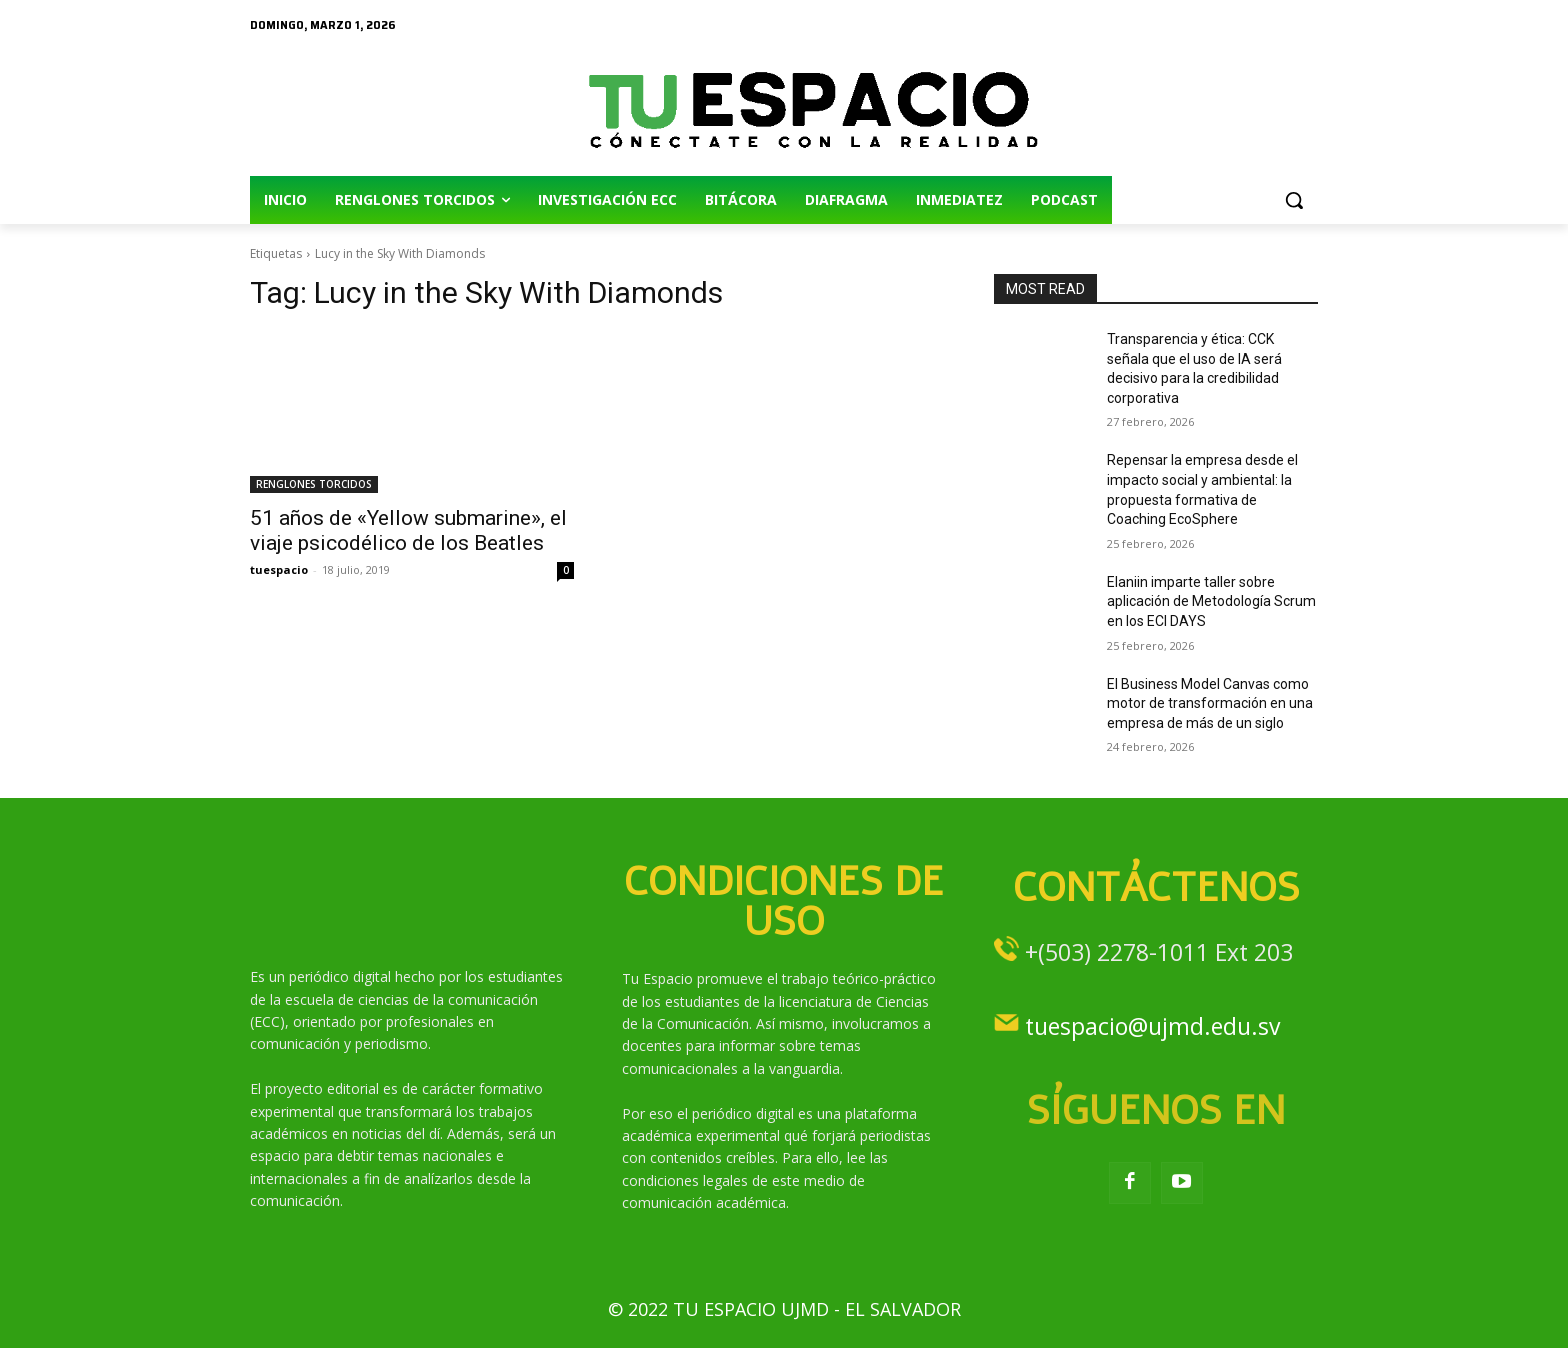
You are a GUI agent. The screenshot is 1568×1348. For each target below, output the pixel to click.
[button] (1294, 200)
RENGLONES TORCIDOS (314, 484)
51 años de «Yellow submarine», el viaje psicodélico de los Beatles (408, 530)
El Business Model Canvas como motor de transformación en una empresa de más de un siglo (1210, 703)
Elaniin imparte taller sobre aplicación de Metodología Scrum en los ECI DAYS (1211, 601)
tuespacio (279, 569)
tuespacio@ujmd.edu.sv (1152, 1026)
